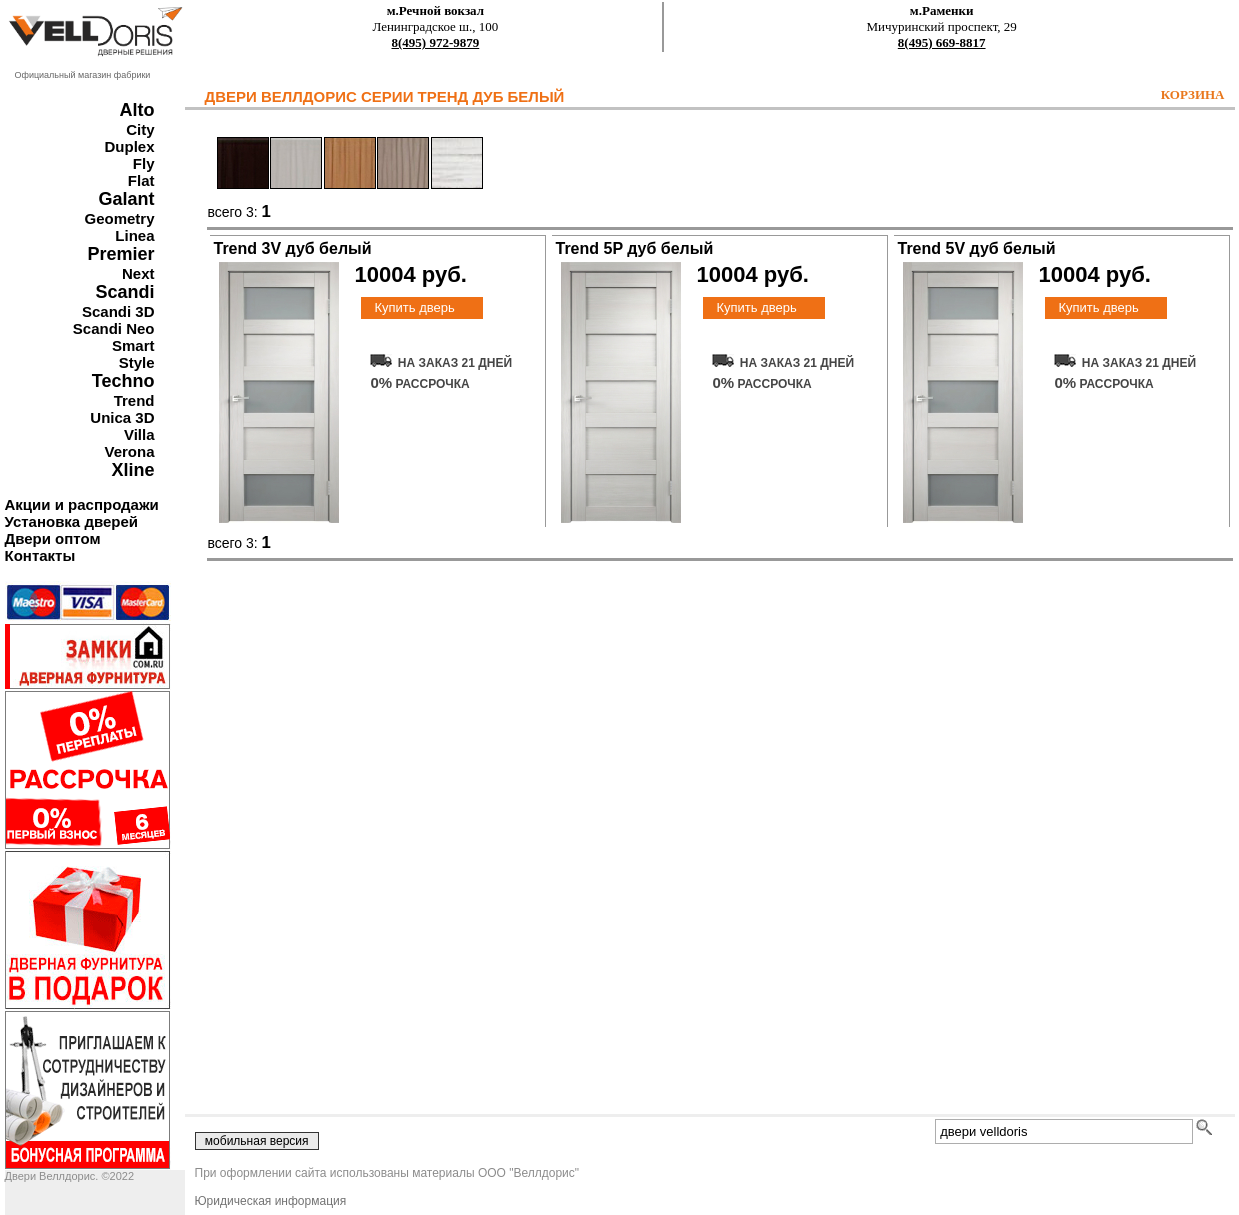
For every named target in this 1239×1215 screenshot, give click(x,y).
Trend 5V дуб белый (977, 248)
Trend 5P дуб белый (635, 248)
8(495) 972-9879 (436, 42)
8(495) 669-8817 (942, 42)
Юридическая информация (271, 1201)
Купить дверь (414, 307)
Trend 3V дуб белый (293, 248)
